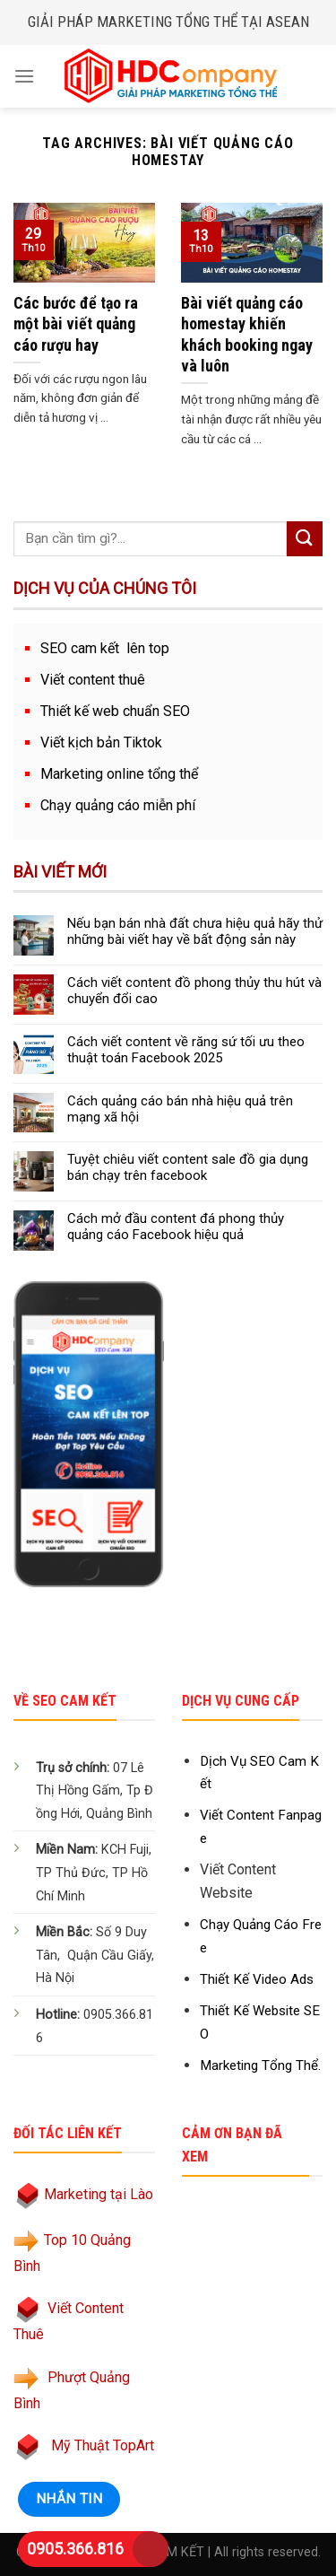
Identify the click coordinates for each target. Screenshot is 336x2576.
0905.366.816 (75, 2548)
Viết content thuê (92, 679)
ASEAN (287, 22)
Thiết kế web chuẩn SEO (115, 711)
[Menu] (24, 76)
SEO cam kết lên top (104, 648)
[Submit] (305, 538)
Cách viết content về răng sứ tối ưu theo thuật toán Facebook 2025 (186, 1050)
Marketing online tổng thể (119, 773)
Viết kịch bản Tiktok (101, 742)
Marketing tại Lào (98, 2194)
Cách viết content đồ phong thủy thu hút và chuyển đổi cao (194, 990)
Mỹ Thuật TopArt (102, 2445)
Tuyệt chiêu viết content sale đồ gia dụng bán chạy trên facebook (187, 1167)
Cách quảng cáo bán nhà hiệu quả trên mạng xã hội (180, 1109)
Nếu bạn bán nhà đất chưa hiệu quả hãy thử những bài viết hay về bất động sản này (195, 931)
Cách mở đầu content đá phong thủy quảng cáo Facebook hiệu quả (175, 1226)
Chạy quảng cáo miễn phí (117, 805)
